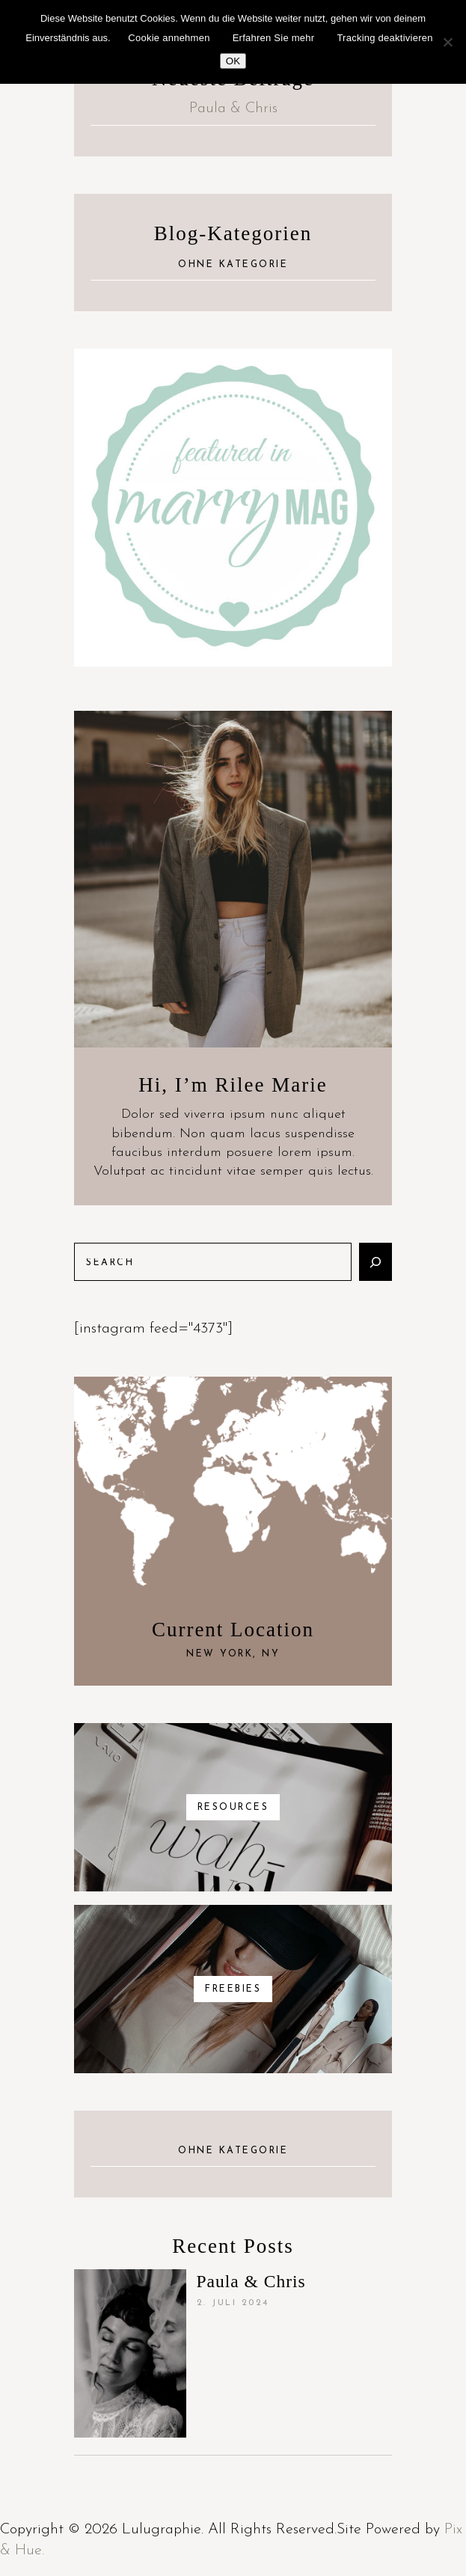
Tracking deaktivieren (384, 37)
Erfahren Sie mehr (274, 37)
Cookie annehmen (168, 37)
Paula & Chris (233, 108)
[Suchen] (375, 1262)
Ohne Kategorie (233, 264)
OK (233, 61)
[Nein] (447, 41)
